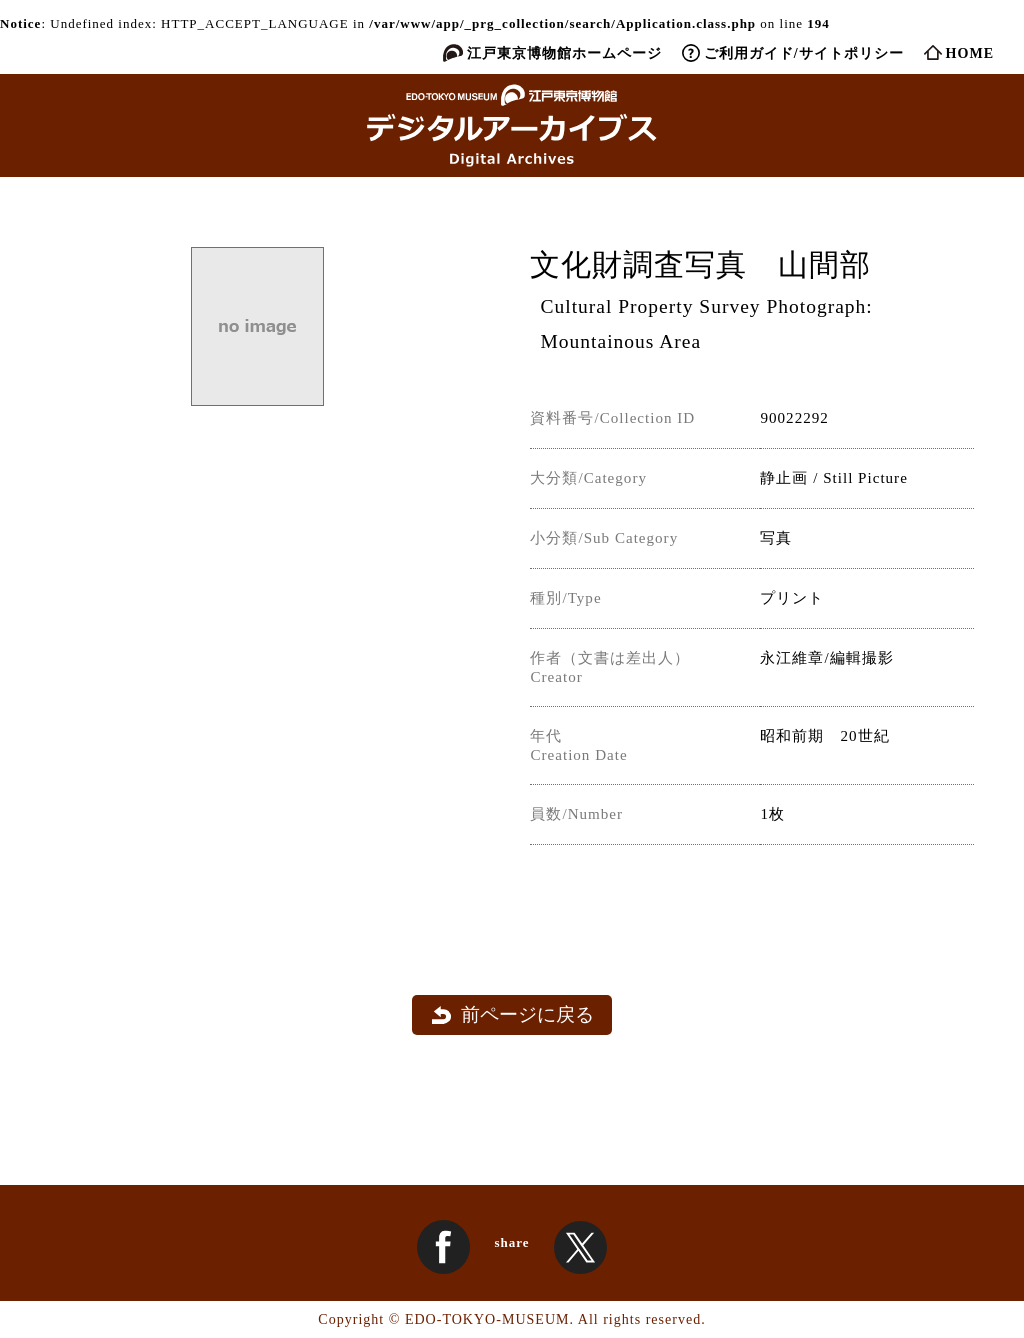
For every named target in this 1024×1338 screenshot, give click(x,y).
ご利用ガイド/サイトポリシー (804, 53)
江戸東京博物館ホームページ (564, 53)
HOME (970, 53)
